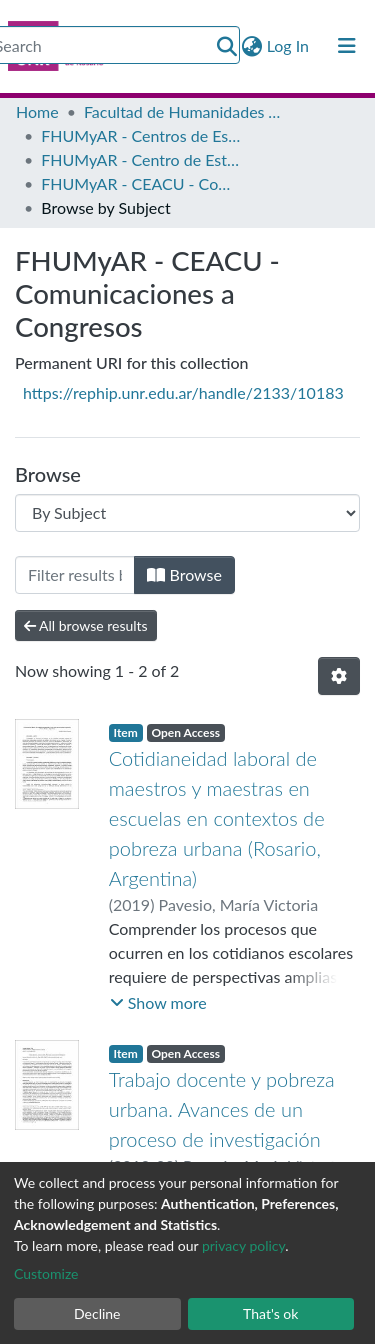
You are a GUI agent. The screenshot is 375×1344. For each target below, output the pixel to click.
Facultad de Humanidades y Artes (184, 111)
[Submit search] (227, 46)
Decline (97, 1313)
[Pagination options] (339, 676)
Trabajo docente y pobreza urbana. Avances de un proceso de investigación (222, 1109)
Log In (289, 45)
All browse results (86, 625)
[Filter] (75, 575)
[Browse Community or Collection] (187, 513)
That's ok (270, 1313)
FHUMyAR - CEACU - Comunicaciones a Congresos (141, 183)
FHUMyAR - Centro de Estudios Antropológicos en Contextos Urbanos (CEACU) (141, 159)
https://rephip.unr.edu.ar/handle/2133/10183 (183, 392)
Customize (46, 1273)
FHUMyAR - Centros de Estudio (141, 135)
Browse (184, 574)
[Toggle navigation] (347, 46)
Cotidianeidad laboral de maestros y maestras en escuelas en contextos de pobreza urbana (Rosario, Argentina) (217, 818)
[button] (252, 46)
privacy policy (243, 1245)
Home (37, 111)
